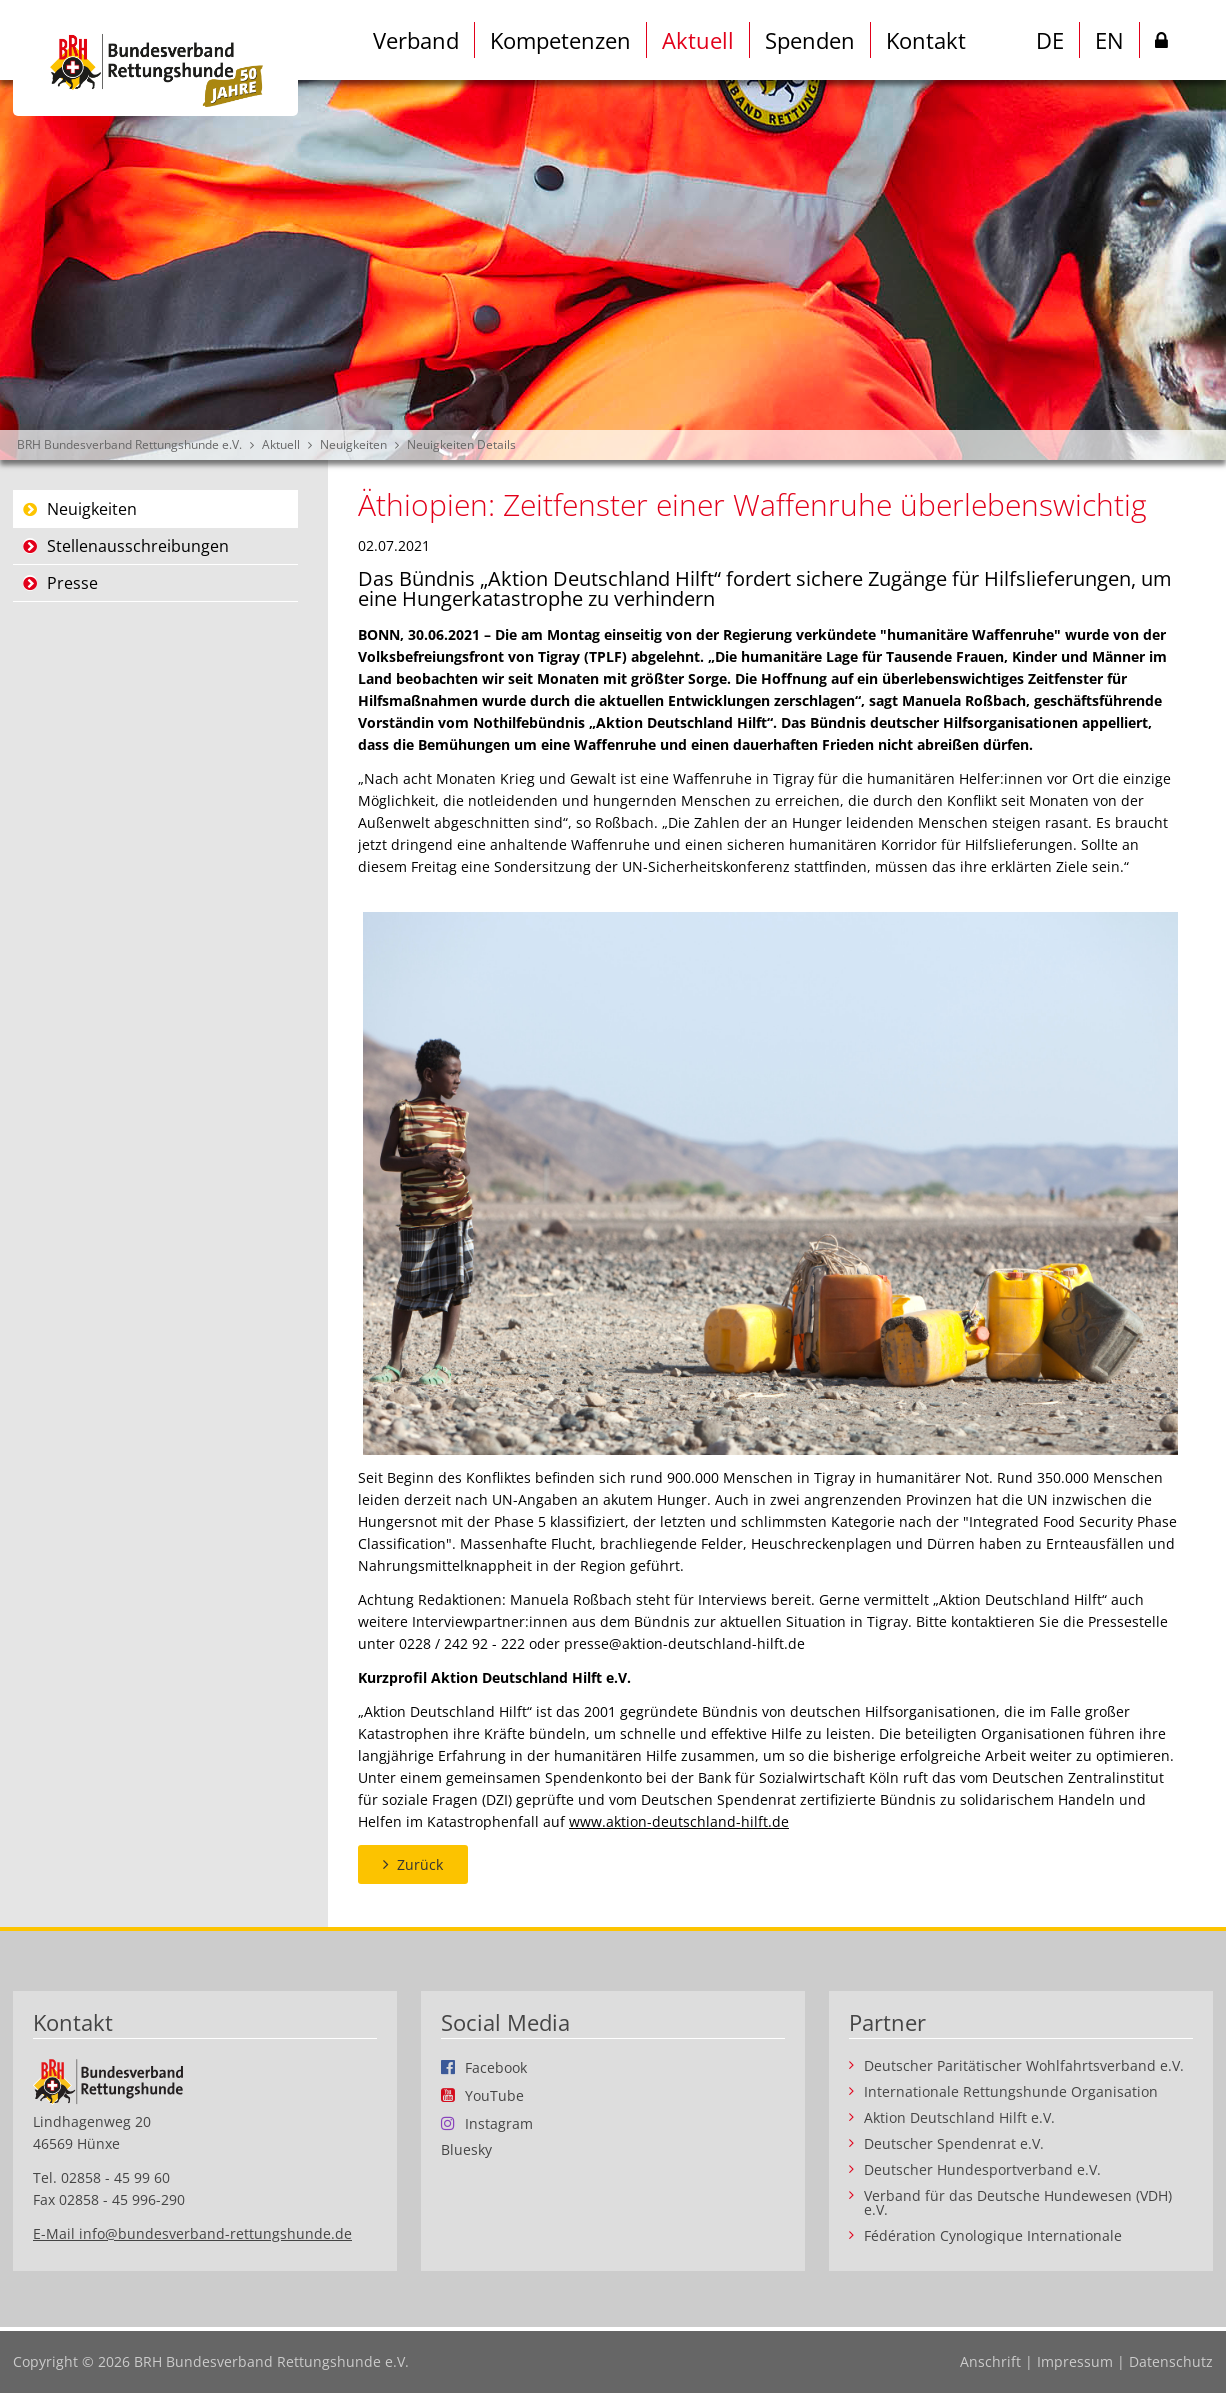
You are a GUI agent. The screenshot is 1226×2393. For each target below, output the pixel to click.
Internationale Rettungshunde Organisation (1011, 2092)
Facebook (496, 2067)
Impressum (1075, 2361)
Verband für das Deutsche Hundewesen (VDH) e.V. (1018, 2203)
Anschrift (990, 2361)
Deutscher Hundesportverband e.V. (982, 2170)
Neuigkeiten (353, 444)
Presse (72, 583)
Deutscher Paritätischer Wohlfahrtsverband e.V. (1024, 2066)
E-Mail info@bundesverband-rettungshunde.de (192, 2233)
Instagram (499, 2123)
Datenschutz (1171, 2361)
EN (1109, 40)
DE (1050, 40)
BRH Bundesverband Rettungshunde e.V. (129, 444)
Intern (1161, 44)
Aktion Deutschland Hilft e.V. (959, 2118)
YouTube (494, 2095)
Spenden (810, 40)
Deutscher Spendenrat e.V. (954, 2144)
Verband (416, 40)
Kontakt (926, 40)
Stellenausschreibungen (138, 546)
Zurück (420, 1864)
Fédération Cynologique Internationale (993, 2236)
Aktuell (698, 40)
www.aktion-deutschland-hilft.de (679, 1821)
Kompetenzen (560, 40)
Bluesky (466, 2150)
